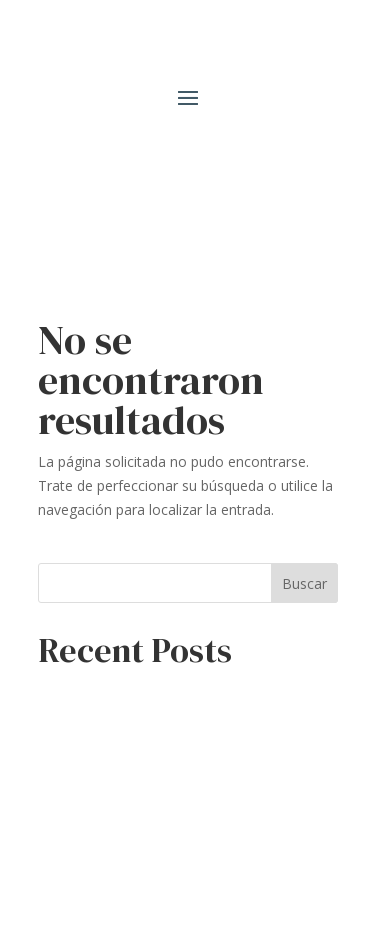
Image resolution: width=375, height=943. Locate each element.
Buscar (304, 583)
